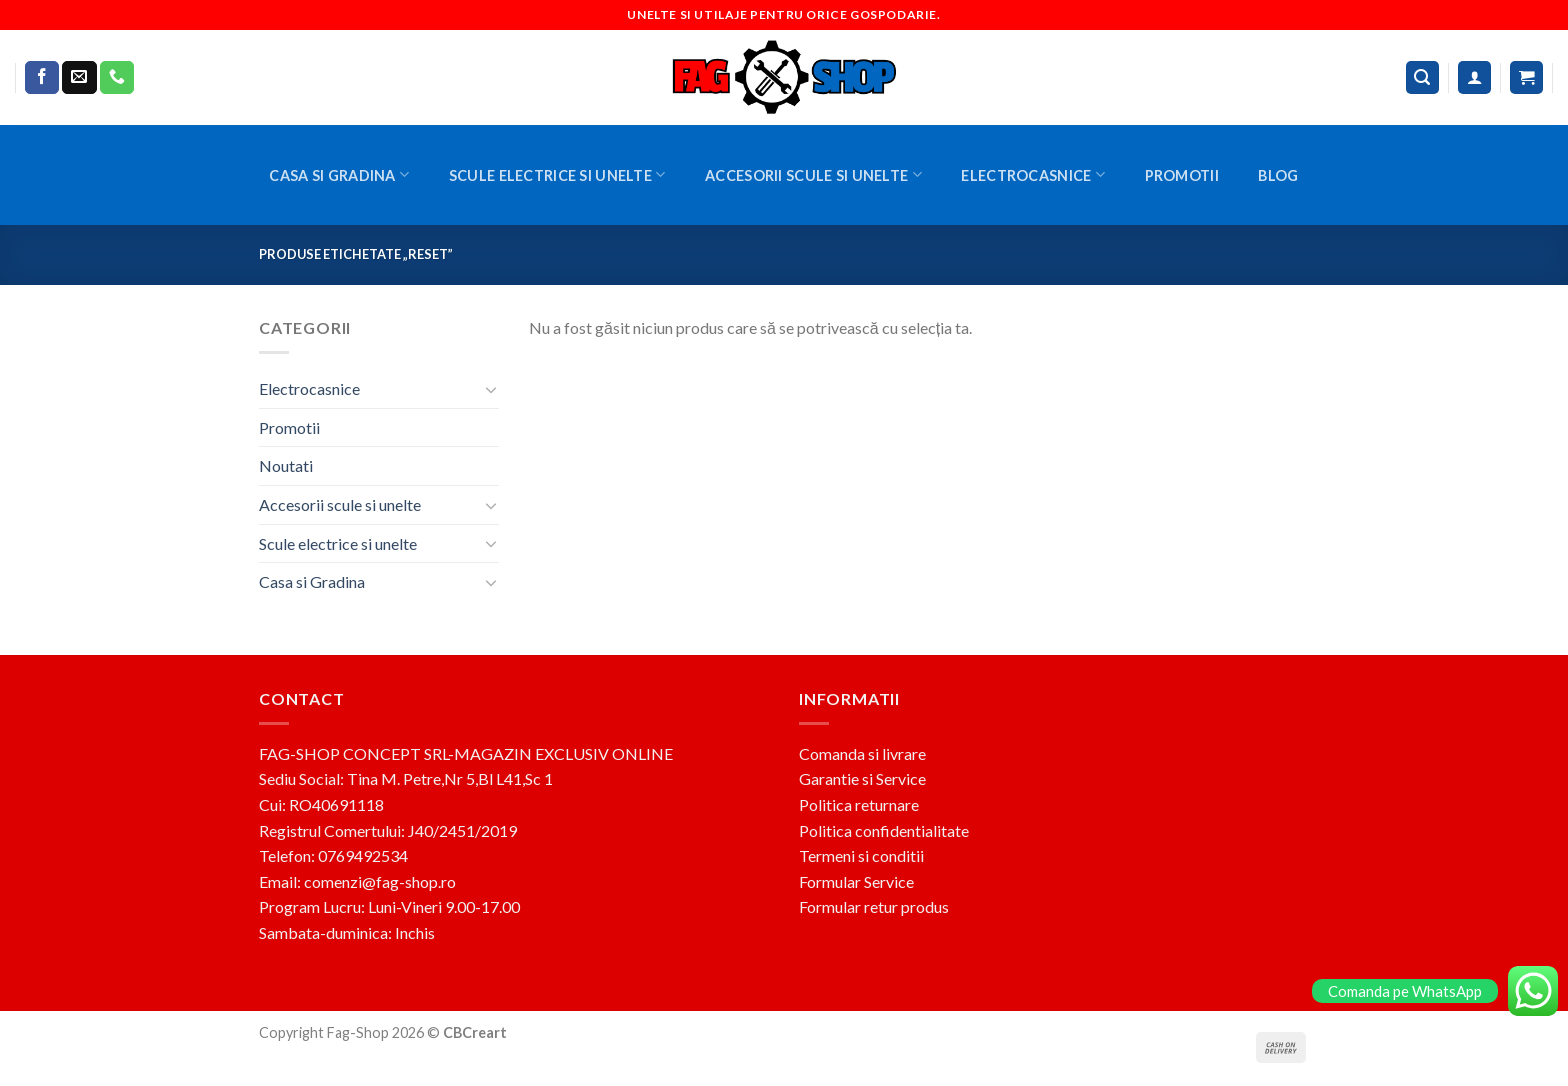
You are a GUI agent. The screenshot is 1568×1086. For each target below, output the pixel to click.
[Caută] (1423, 77)
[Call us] (117, 78)
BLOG (1278, 175)
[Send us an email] (79, 78)
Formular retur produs (874, 906)
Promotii (1182, 175)
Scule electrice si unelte (557, 174)
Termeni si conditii (861, 855)
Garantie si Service (862, 778)
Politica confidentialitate (884, 830)
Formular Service (856, 881)
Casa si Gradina (339, 174)
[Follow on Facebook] (42, 78)
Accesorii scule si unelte (813, 174)
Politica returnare (859, 804)
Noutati (286, 465)
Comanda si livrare (862, 753)
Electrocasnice (1033, 174)
